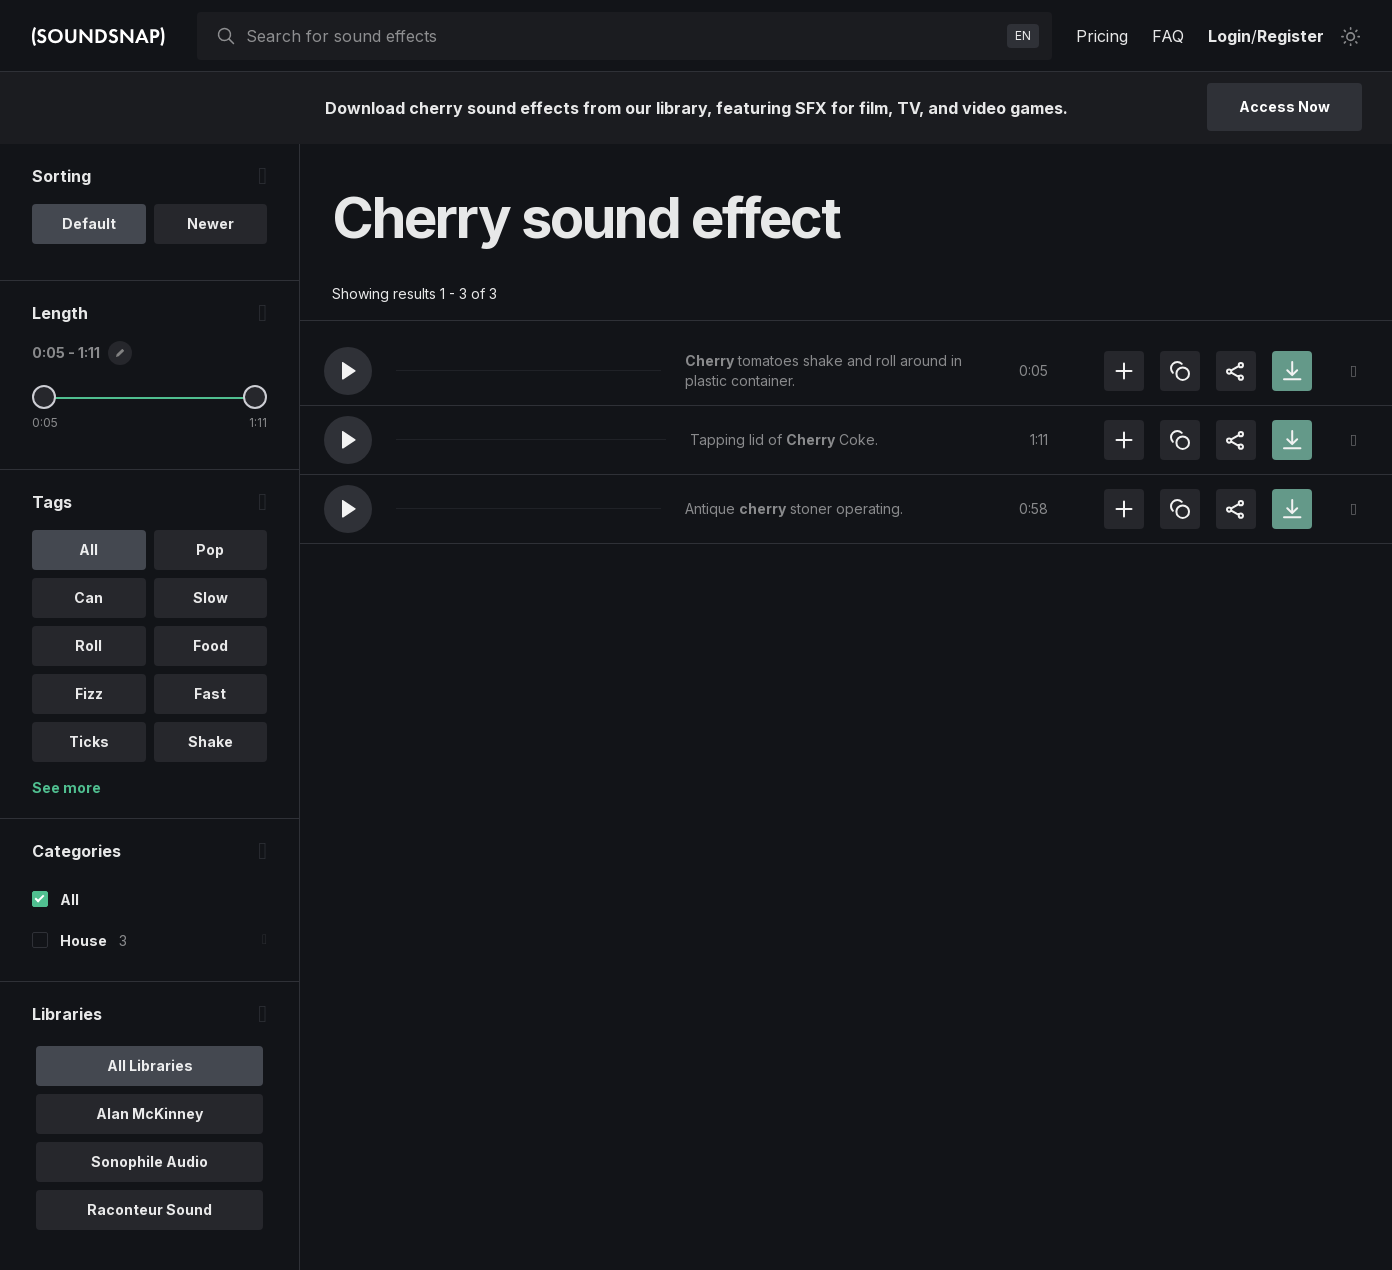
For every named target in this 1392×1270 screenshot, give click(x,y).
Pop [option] (210, 549)
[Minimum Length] (44, 397)
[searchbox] (622, 36)
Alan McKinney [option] (149, 1113)
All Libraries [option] (150, 1065)
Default (89, 223)
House (83, 940)
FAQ (1168, 36)
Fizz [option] (89, 693)
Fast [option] (210, 693)
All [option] (88, 549)
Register (1290, 36)
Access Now (1284, 106)
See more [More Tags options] (66, 787)
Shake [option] (210, 741)
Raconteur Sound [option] (149, 1209)
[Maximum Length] (255, 397)
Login (1229, 36)
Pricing (1102, 36)
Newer (210, 223)
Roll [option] (88, 645)
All (69, 899)
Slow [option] (210, 597)
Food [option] (210, 645)
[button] (348, 371)
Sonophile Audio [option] (149, 1161)
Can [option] (88, 597)
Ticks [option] (89, 741)
